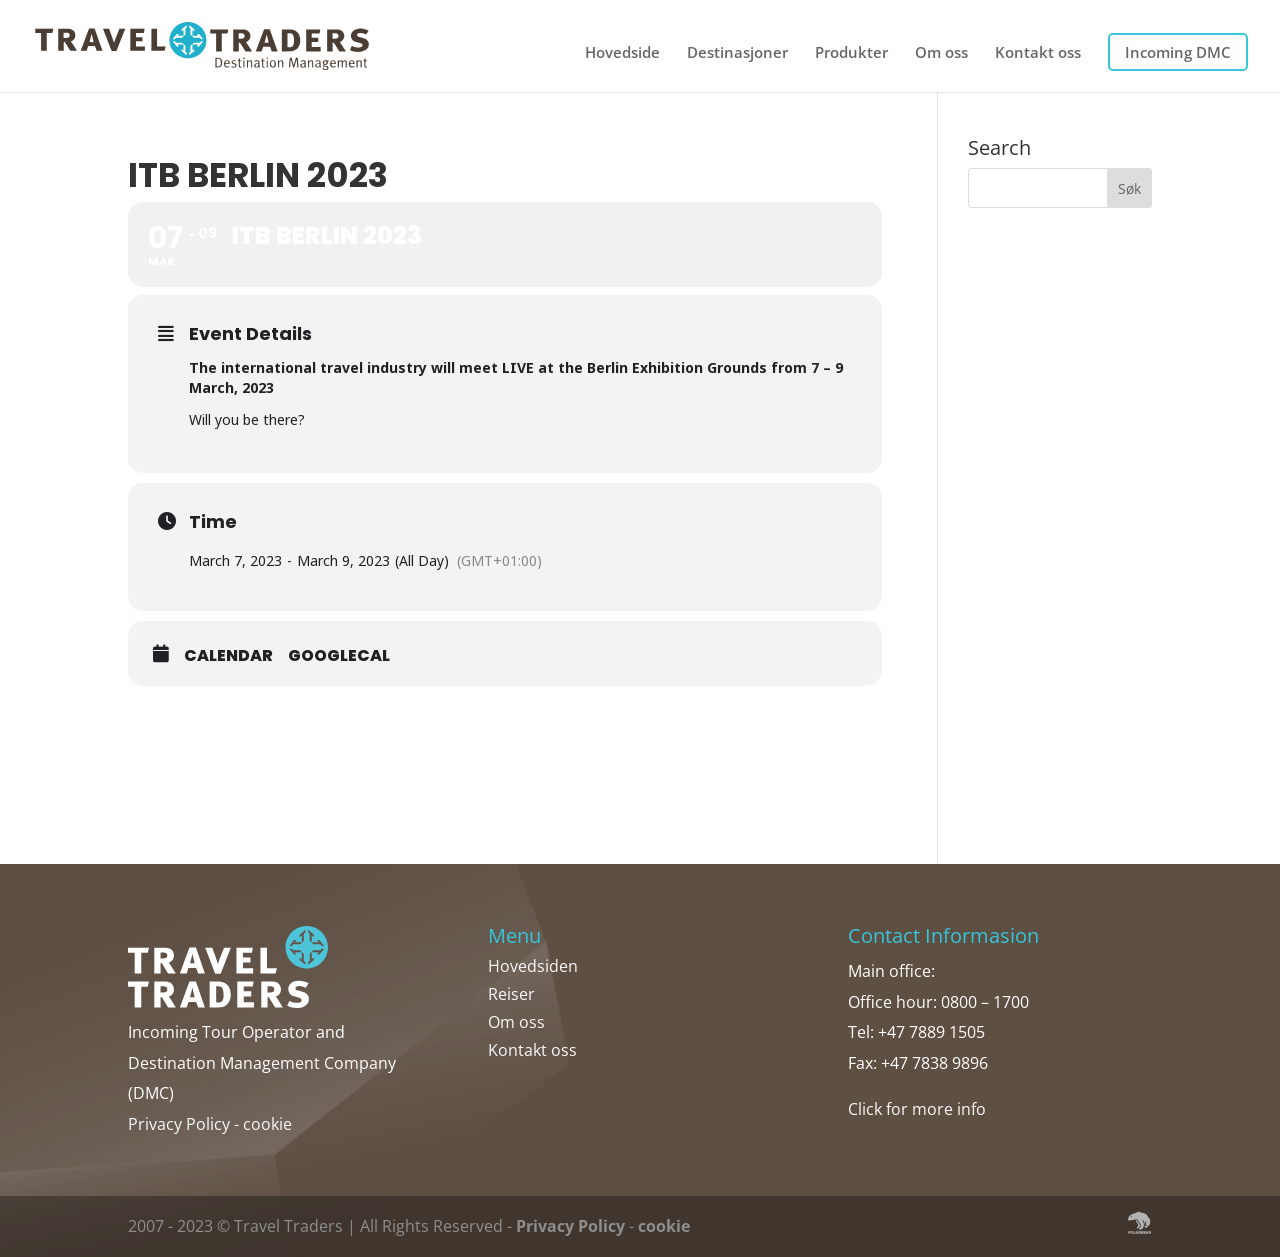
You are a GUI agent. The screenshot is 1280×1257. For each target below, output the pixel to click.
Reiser (511, 994)
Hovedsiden (533, 966)
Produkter (851, 53)
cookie (267, 1124)
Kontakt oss (1038, 53)
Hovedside (622, 53)
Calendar (228, 656)
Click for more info (917, 1109)
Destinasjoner (737, 53)
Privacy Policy (179, 1124)
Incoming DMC (1178, 52)
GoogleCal (339, 656)
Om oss (941, 53)
